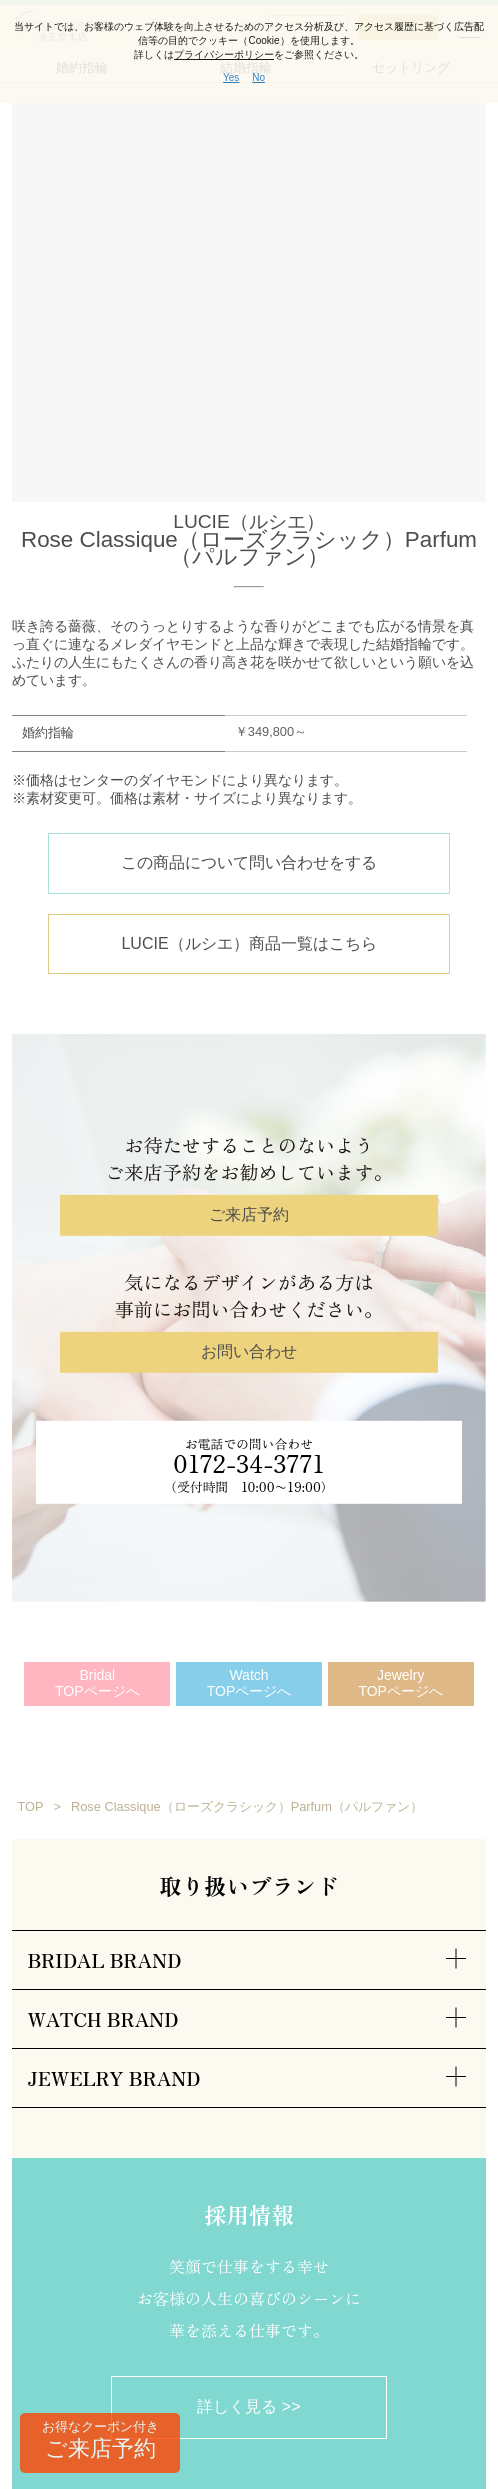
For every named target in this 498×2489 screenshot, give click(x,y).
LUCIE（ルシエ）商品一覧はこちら (248, 943)
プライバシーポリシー (224, 54)
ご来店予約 (249, 1214)
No (258, 77)
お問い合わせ (249, 1351)
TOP (30, 1806)
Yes (231, 77)
